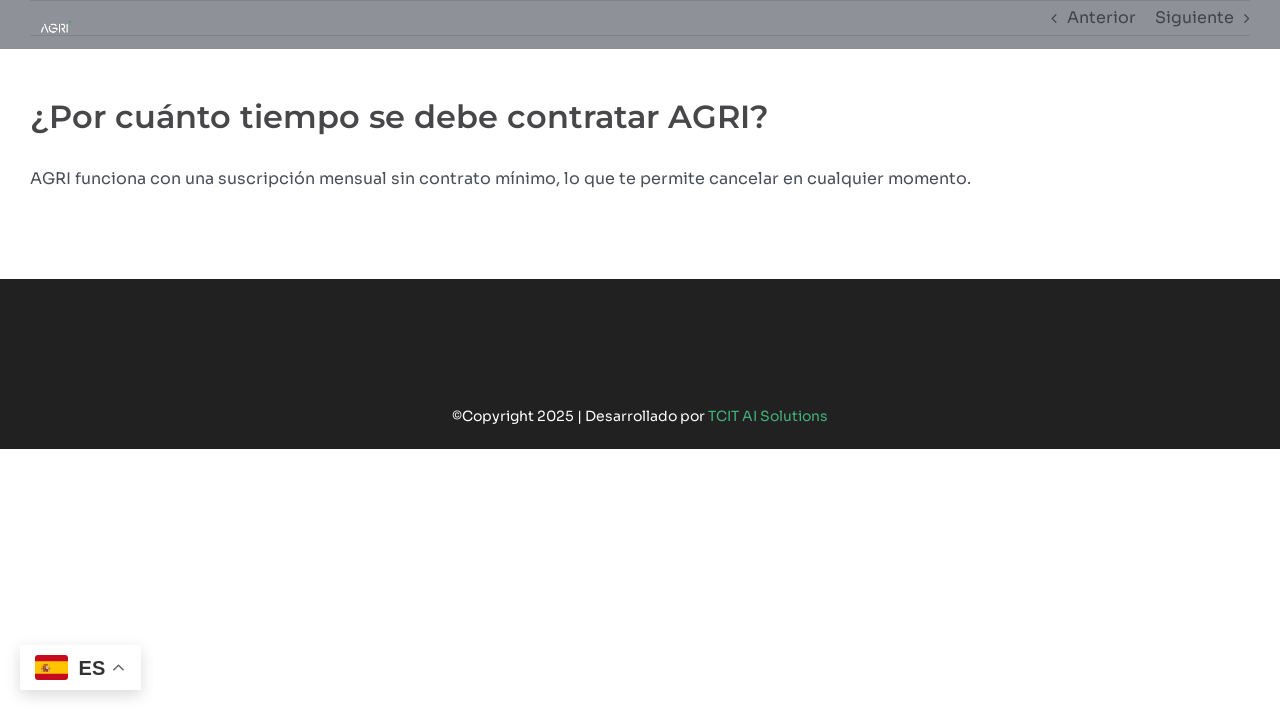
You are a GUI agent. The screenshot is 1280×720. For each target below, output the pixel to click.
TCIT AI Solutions (768, 416)
